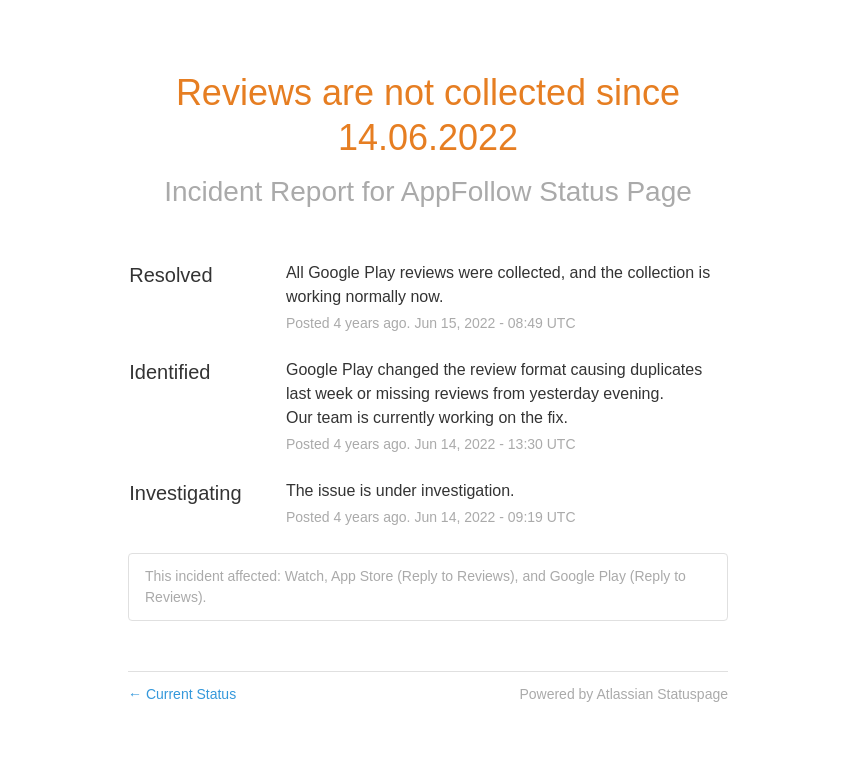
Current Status (182, 694)
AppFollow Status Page (546, 191)
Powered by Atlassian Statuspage (623, 694)
